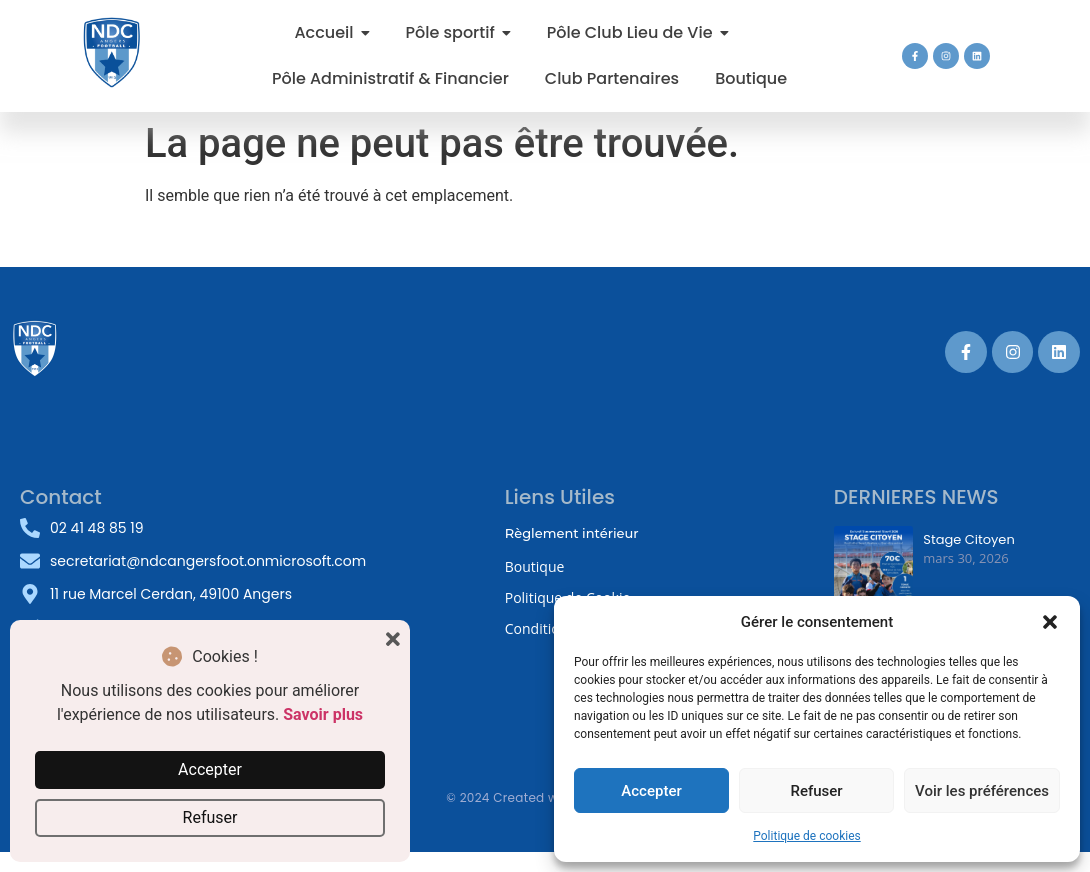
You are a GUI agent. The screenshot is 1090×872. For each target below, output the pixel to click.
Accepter (651, 791)
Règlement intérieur (572, 533)
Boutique (535, 566)
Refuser (816, 791)
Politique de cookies (806, 836)
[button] (1050, 622)
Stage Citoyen (968, 540)
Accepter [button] (210, 769)
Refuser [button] (210, 817)
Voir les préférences (982, 791)
